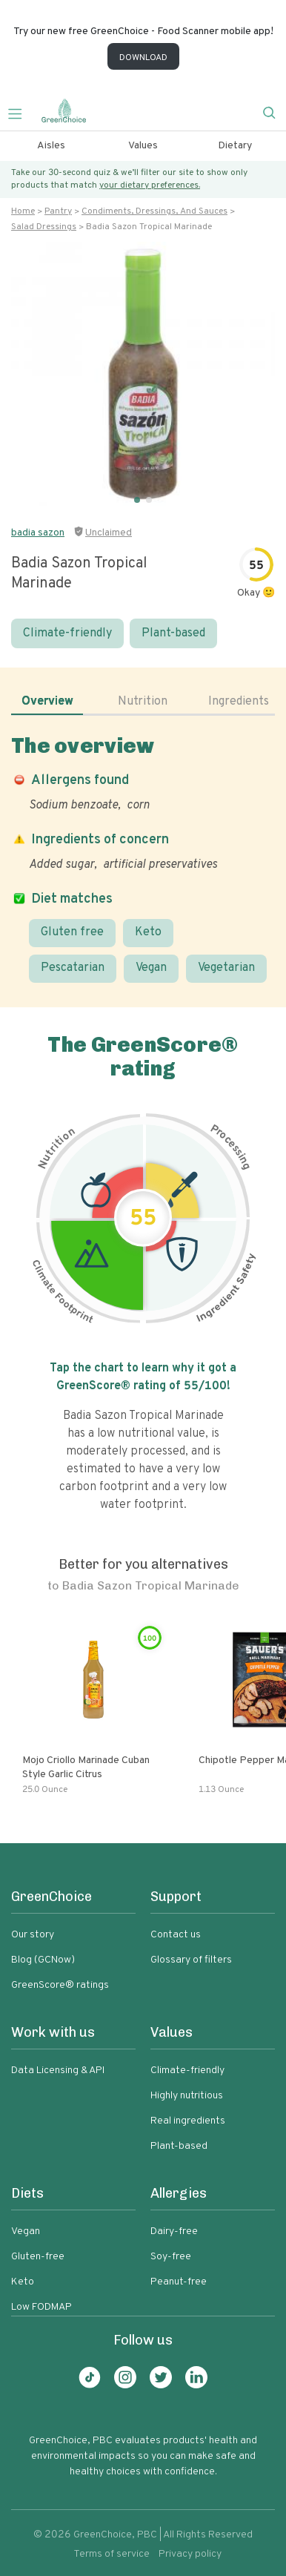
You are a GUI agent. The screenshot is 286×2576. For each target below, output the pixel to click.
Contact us (175, 1934)
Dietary (235, 145)
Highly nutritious (186, 2095)
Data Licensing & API (57, 2070)
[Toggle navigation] (20, 112)
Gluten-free (37, 2256)
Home (23, 211)
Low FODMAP (41, 2307)
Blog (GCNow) (43, 1960)
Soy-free (170, 2256)
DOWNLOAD (143, 58)
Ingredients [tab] (238, 701)
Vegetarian (226, 968)
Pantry (58, 211)
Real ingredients (187, 2121)
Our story (32, 1934)
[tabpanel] (143, 858)
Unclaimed (108, 533)
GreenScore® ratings (60, 1985)
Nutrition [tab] (142, 701)
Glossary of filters (191, 1960)
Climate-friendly (67, 633)
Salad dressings (43, 227)
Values (143, 145)
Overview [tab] (47, 701)
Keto (148, 932)
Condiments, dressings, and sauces (154, 211)
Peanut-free (178, 2282)
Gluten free (72, 932)
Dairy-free (174, 2231)
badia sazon (37, 533)
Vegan (151, 968)
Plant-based (173, 633)
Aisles (51, 145)
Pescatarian (72, 968)
